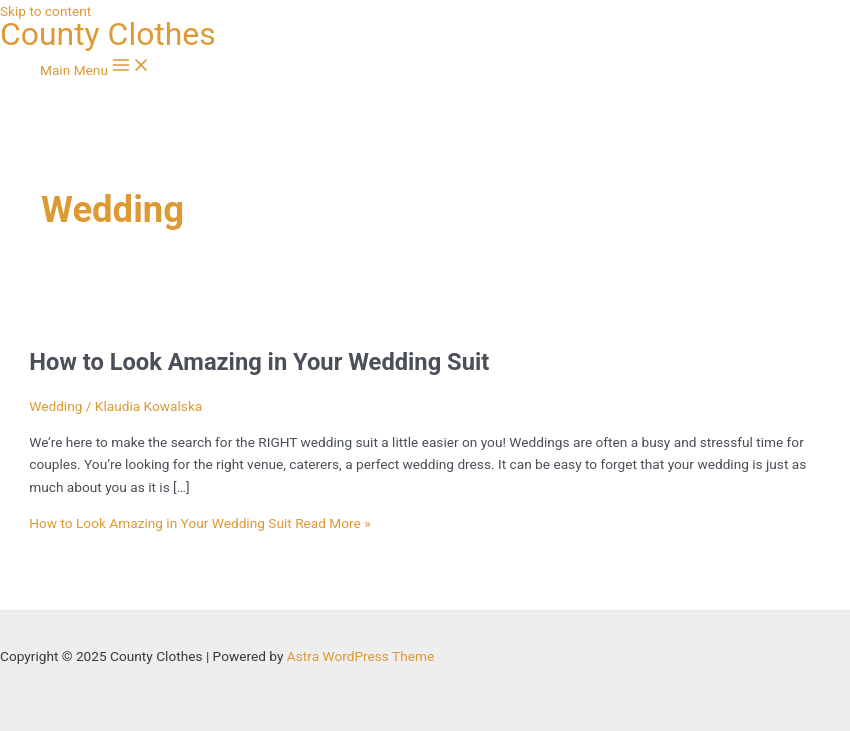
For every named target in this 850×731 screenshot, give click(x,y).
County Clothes (108, 34)
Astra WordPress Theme (360, 656)
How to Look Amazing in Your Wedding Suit (259, 362)
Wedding (55, 406)
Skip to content (45, 11)
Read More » (199, 523)
